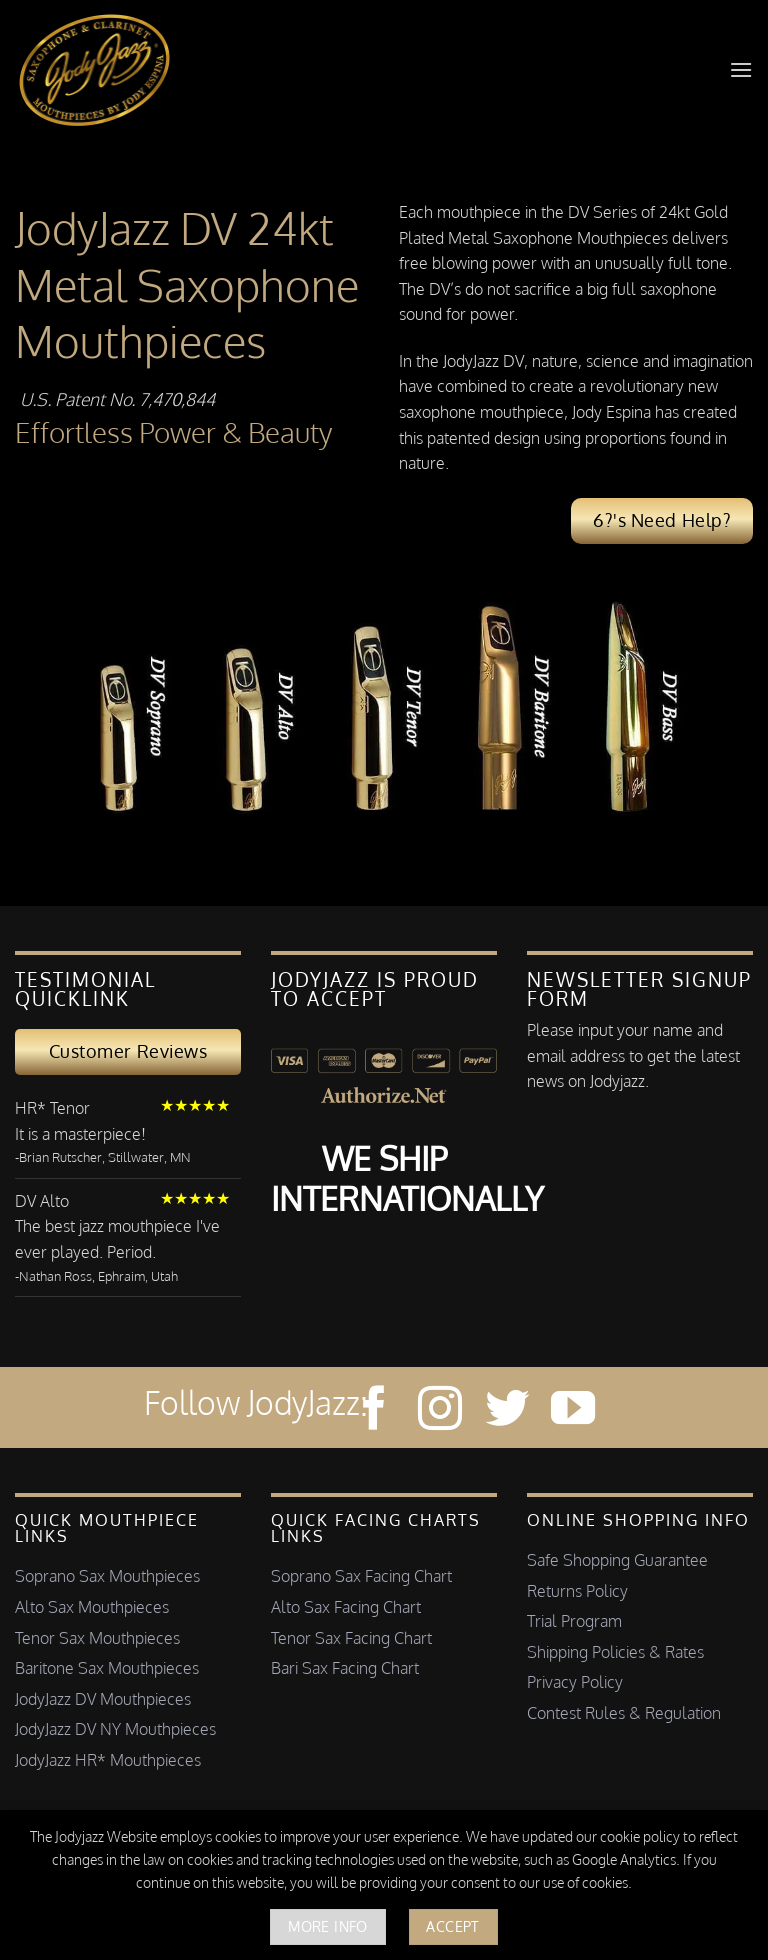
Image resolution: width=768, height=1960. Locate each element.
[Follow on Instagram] (440, 1411)
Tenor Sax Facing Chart (351, 1638)
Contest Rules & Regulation (624, 1713)
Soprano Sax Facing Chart (361, 1576)
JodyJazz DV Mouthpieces (103, 1699)
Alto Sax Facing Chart (346, 1607)
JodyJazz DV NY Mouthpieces (115, 1729)
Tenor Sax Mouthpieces (97, 1638)
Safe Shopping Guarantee (617, 1560)
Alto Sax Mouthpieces (92, 1607)
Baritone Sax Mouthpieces (107, 1668)
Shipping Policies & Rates (615, 1652)
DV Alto (42, 1201)
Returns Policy (577, 1591)
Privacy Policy (575, 1682)
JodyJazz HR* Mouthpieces (108, 1760)
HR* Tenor (52, 1108)
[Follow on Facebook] (374, 1411)
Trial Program (574, 1621)
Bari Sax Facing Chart (345, 1668)
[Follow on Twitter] (507, 1411)
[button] (741, 69)
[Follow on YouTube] (573, 1411)
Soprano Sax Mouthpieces (107, 1576)
